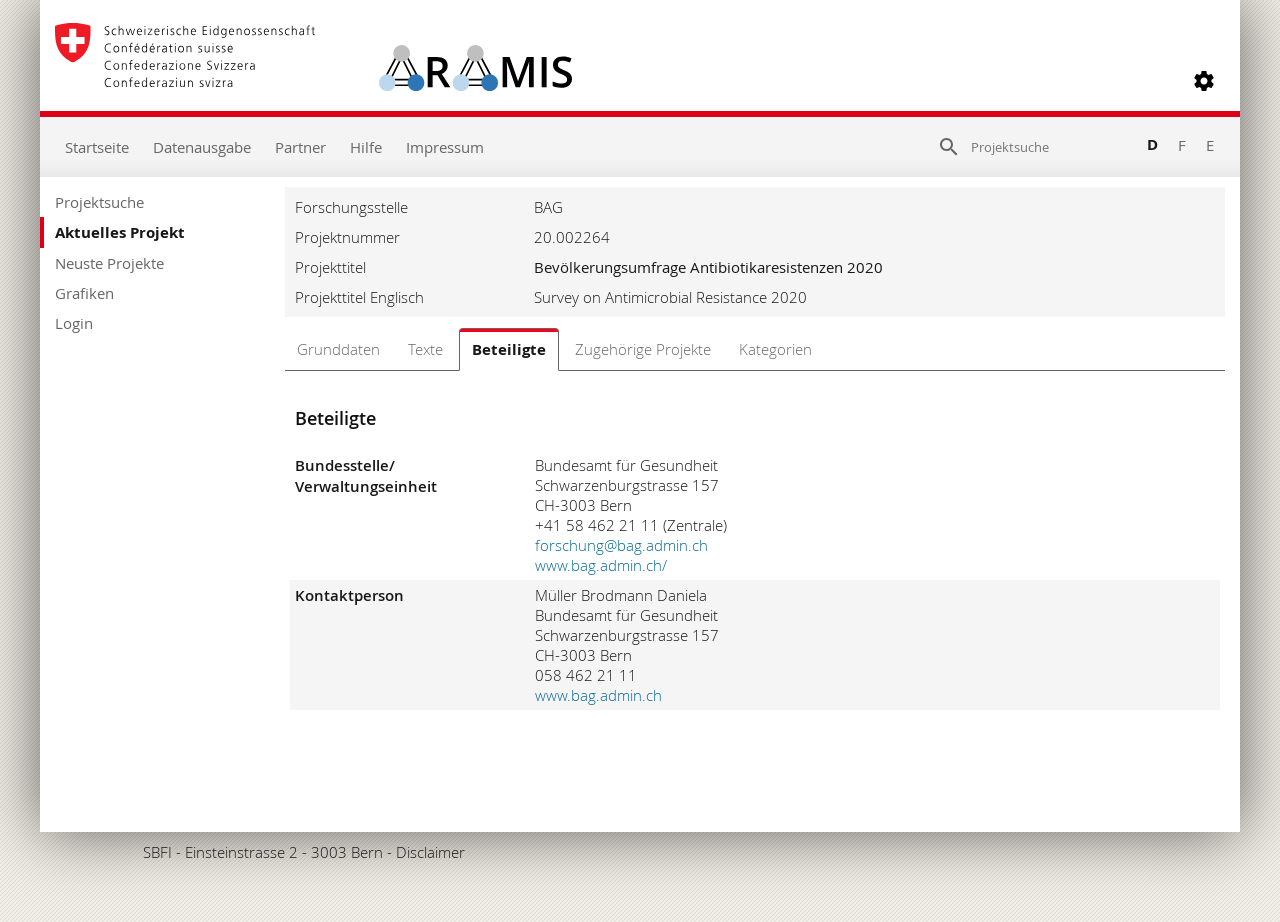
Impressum (445, 147)
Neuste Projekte (109, 263)
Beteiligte (509, 349)
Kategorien (775, 349)
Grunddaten (338, 349)
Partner (300, 147)
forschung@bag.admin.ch (621, 545)
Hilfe (366, 147)
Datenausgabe (202, 147)
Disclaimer (430, 852)
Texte (425, 349)
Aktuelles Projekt (120, 232)
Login (74, 323)
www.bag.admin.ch (598, 695)
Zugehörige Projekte (643, 349)
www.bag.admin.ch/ (601, 565)
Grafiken (84, 293)
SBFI (157, 852)
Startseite (97, 147)
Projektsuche (99, 202)
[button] (1204, 81)
